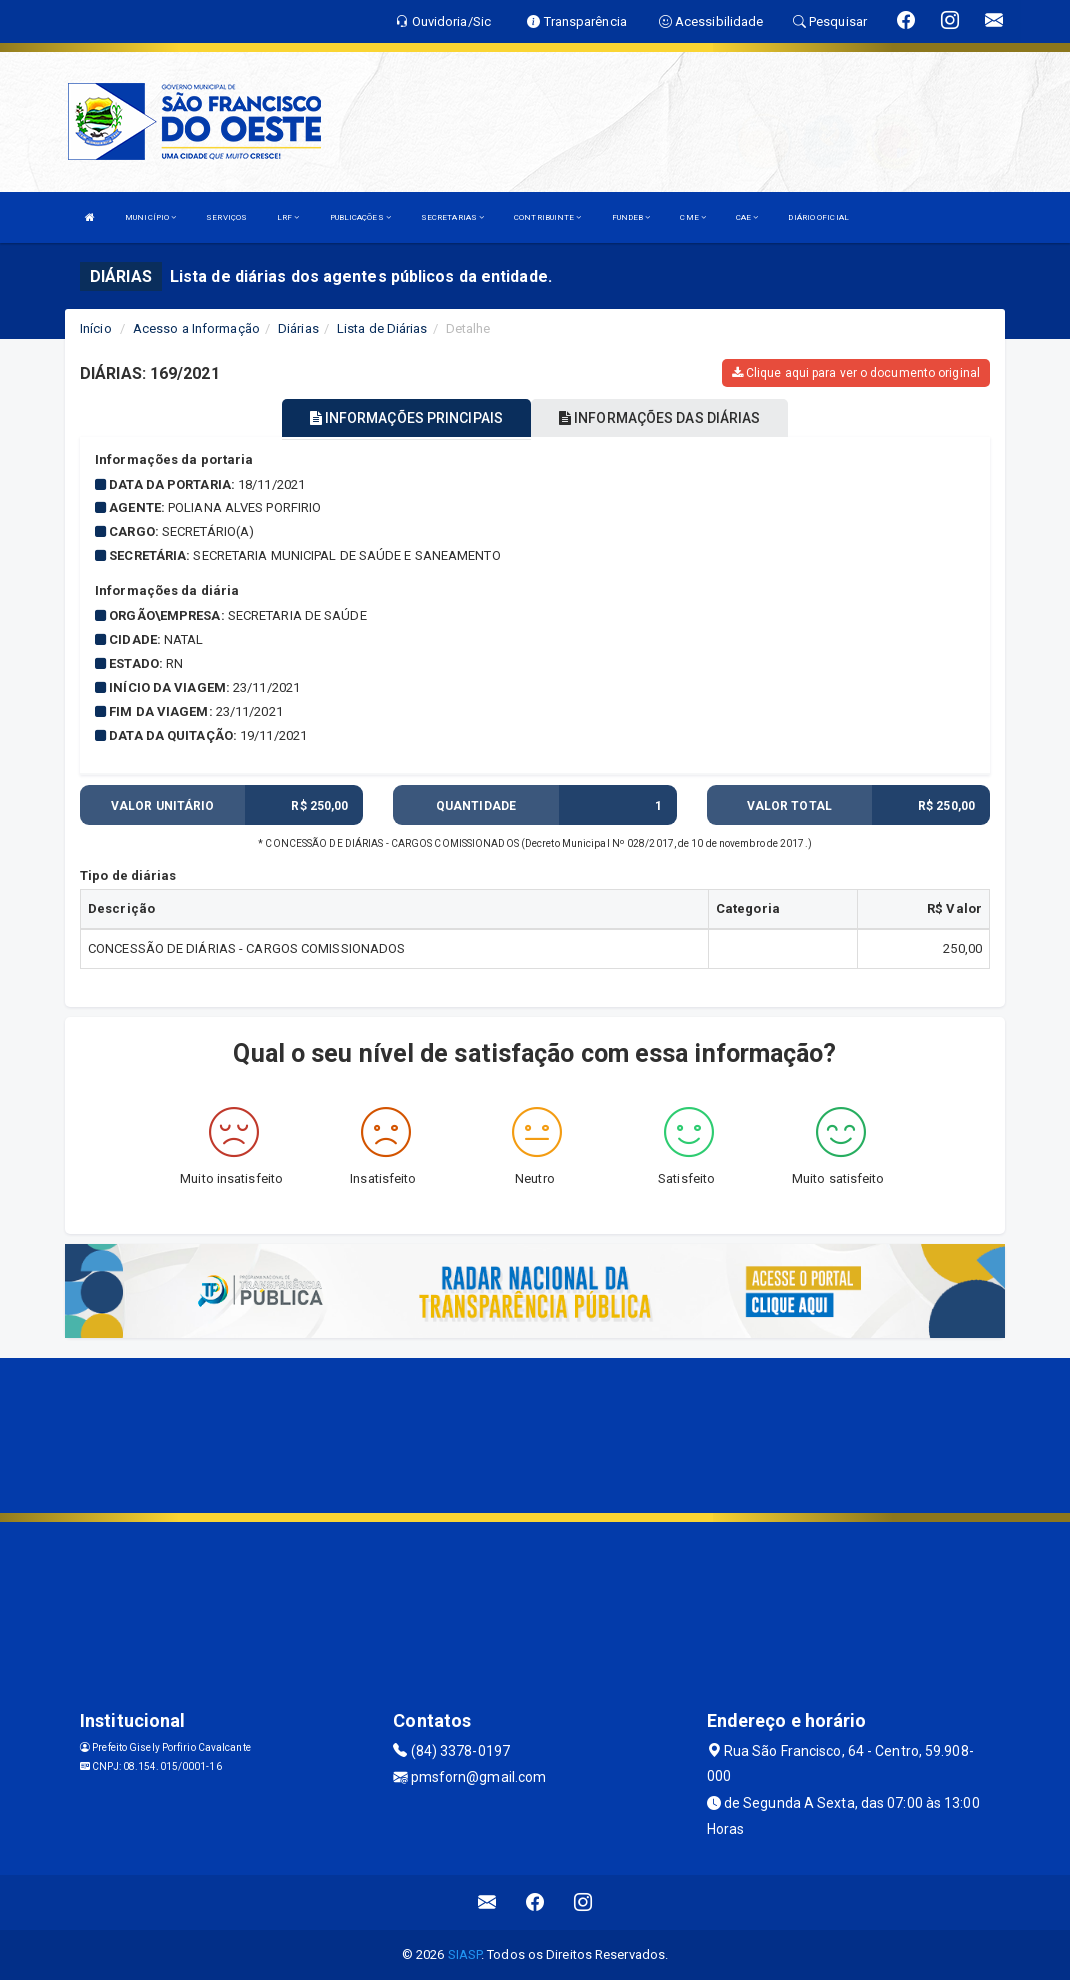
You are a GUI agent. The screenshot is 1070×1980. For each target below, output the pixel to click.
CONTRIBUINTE (547, 217)
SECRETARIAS (452, 217)
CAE (747, 217)
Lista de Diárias (382, 328)
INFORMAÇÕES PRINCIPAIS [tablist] (406, 418)
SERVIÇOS (226, 217)
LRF (288, 217)
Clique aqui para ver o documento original (856, 373)
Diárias (298, 328)
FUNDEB (631, 217)
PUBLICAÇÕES (360, 217)
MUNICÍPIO (150, 217)
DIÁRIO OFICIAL (818, 217)
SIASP (465, 1954)
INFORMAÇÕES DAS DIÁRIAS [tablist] (660, 418)
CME (693, 217)
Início (96, 328)
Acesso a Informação (196, 328)
